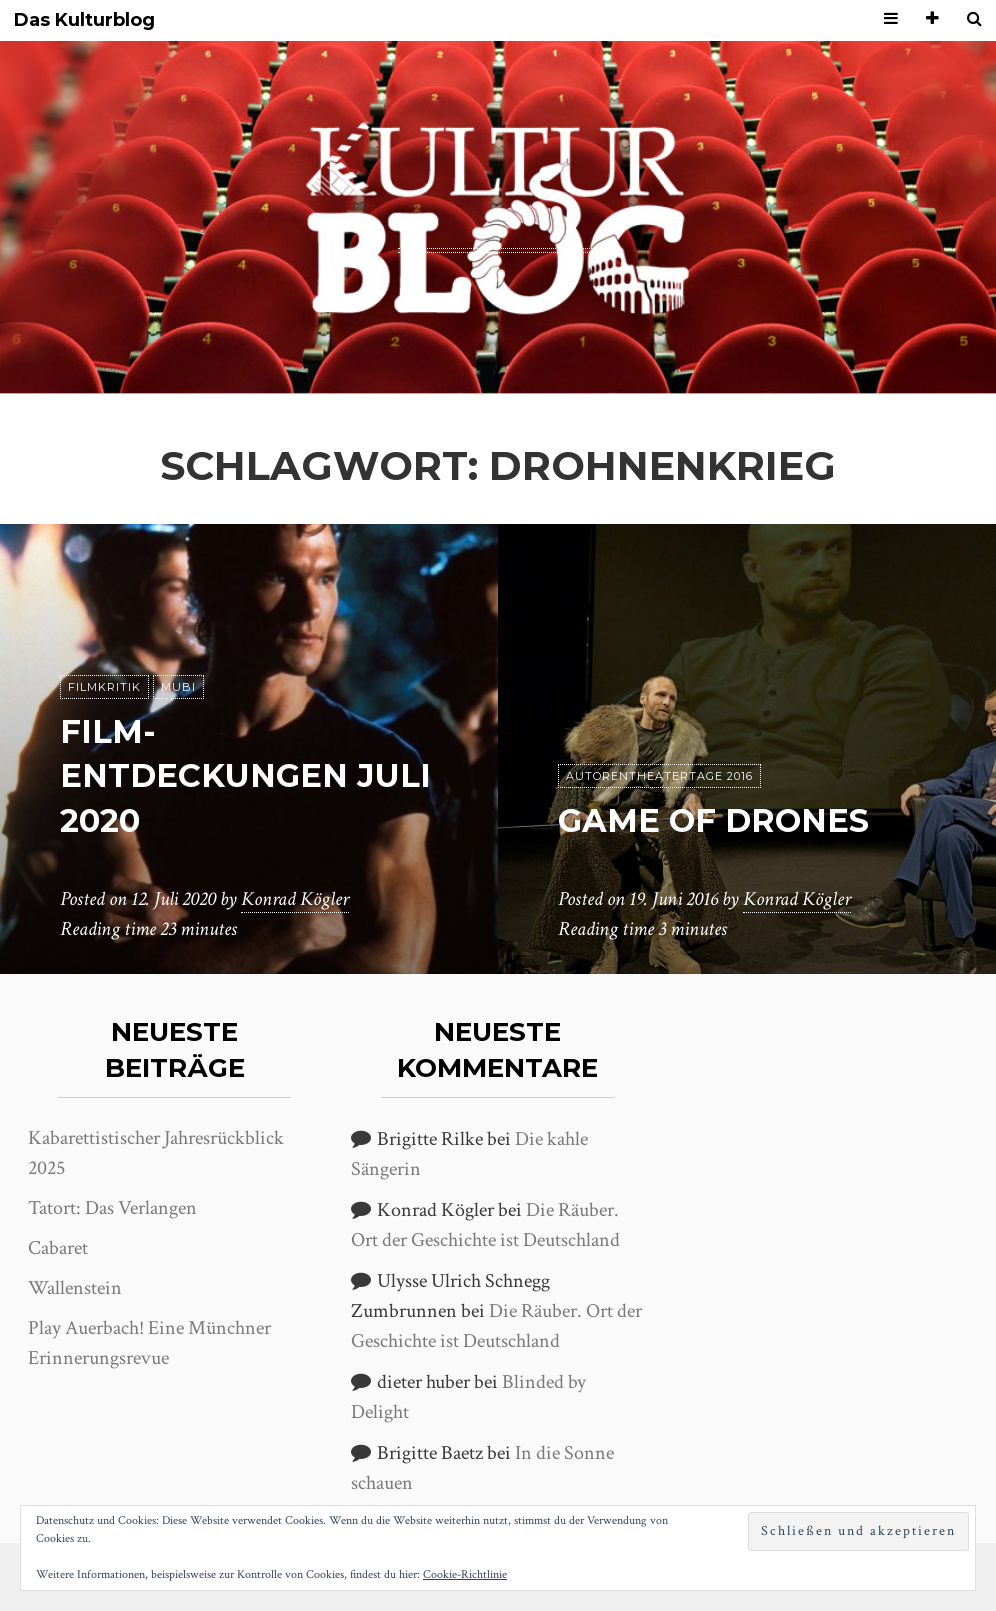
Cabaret (58, 1248)
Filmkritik (104, 687)
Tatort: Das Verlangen (112, 1208)
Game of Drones (713, 820)
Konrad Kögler (295, 899)
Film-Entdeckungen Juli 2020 (245, 776)
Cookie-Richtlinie (465, 1574)
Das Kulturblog (84, 20)
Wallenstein (75, 1288)
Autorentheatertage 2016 (659, 776)
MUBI (178, 687)
